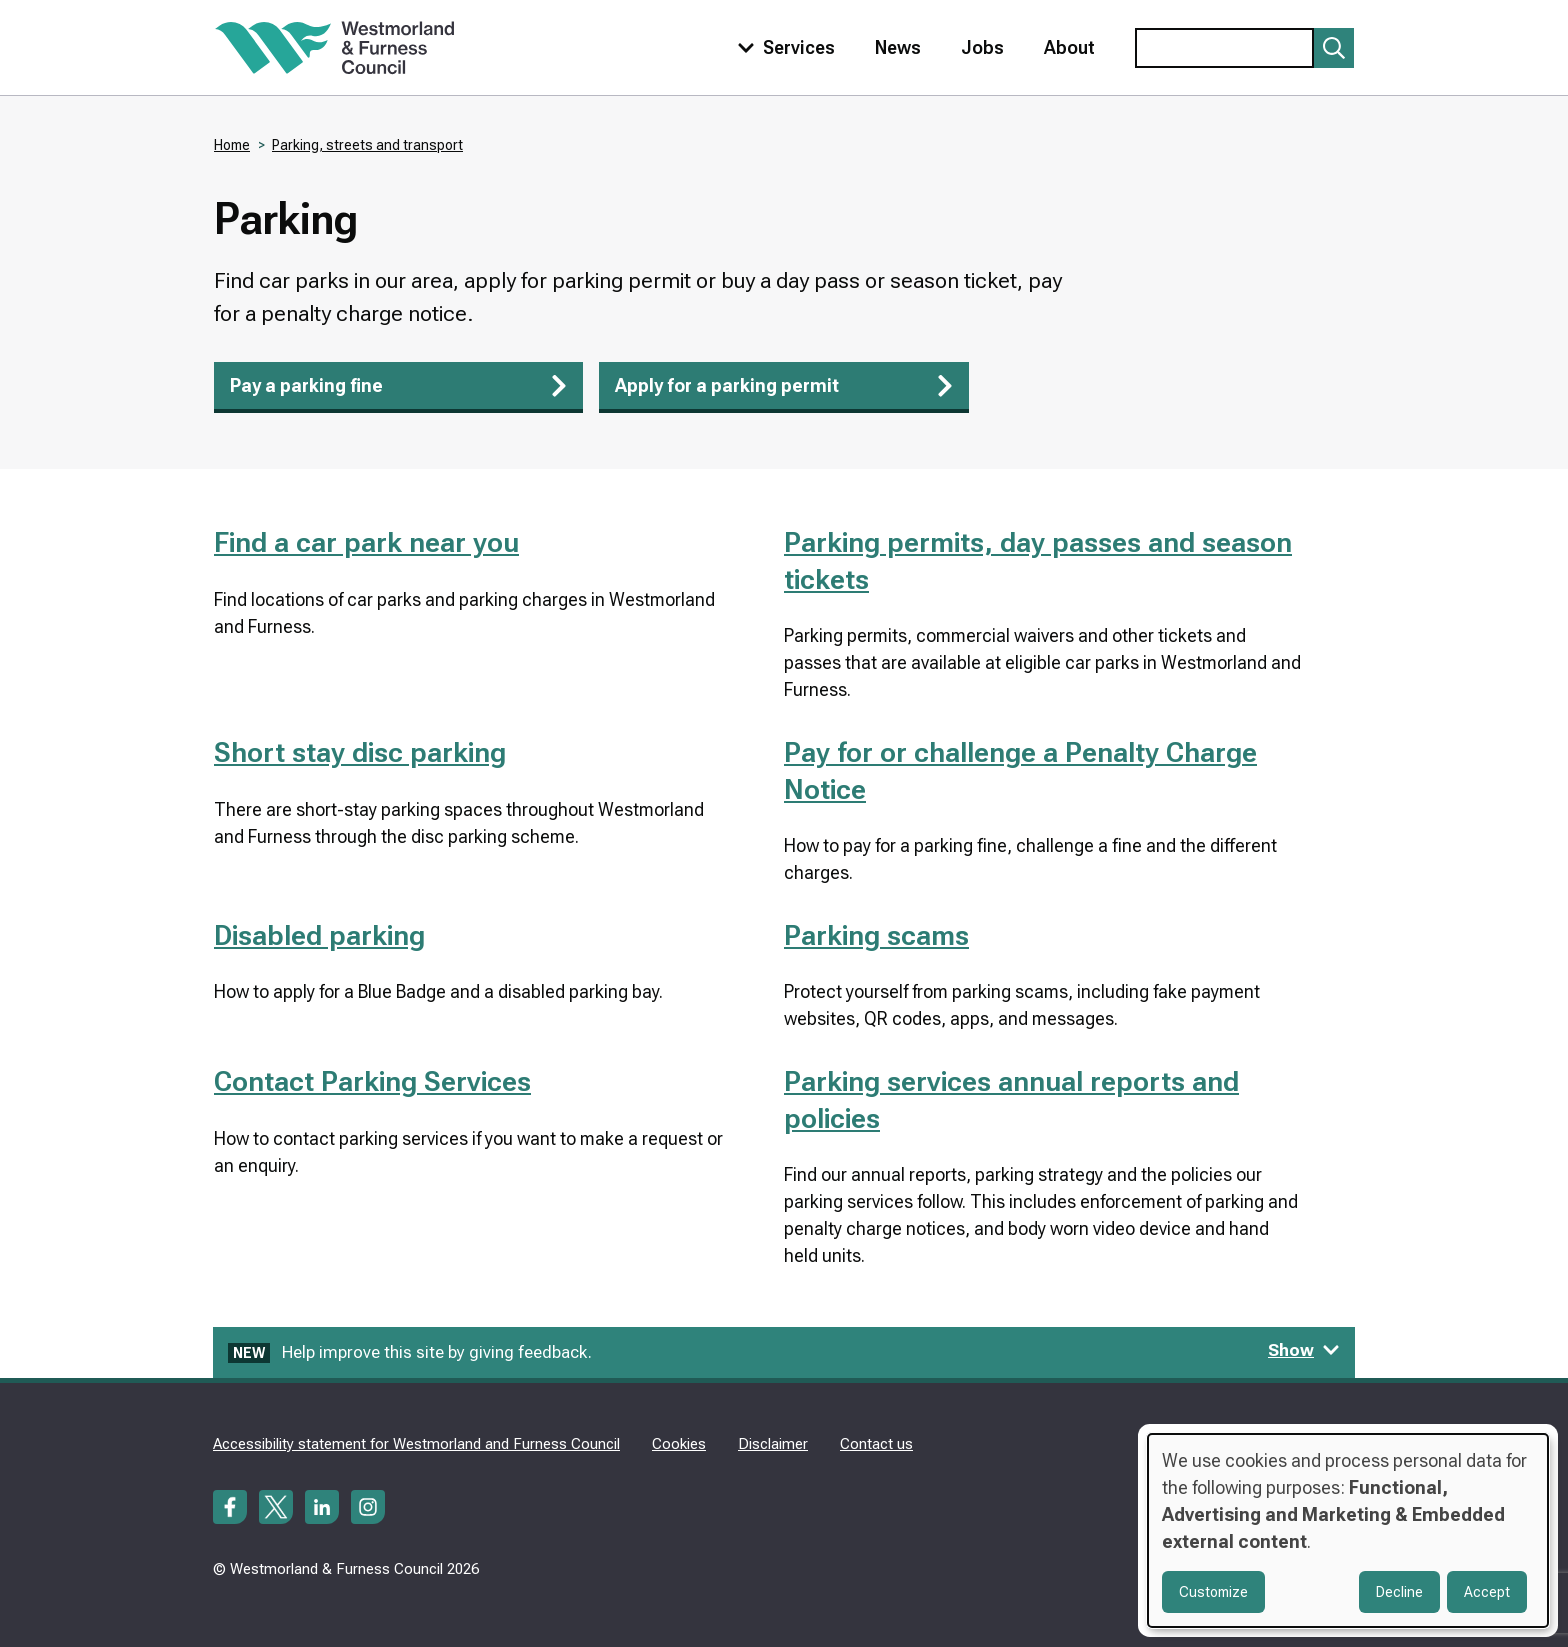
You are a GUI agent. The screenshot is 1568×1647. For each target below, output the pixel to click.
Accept (1487, 1592)
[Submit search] (1334, 48)
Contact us (876, 1444)
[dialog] (1348, 1530)
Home (232, 145)
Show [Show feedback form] (1304, 1350)
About (1069, 47)
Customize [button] (1213, 1592)
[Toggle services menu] (782, 47)
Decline (1399, 1592)
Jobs (982, 47)
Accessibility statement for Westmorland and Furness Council (416, 1444)
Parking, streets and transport (367, 145)
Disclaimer (773, 1444)
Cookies (679, 1444)
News (898, 47)
